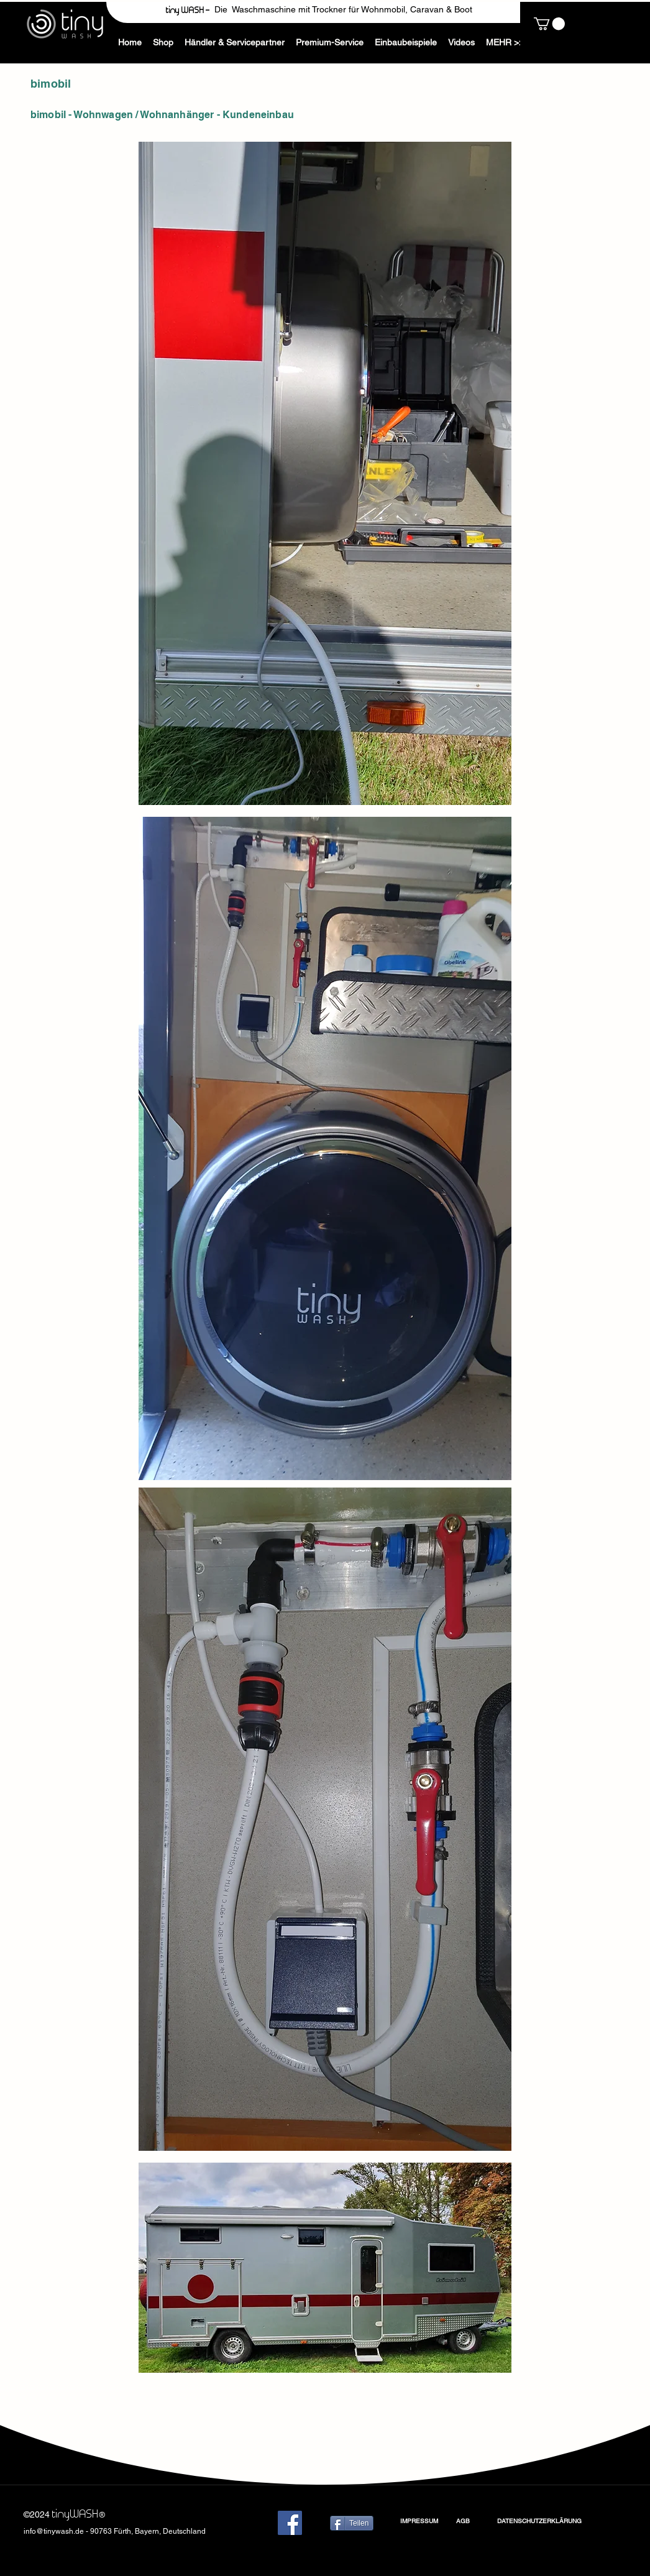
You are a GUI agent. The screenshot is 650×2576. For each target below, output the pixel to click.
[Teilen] (351, 2523)
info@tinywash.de (54, 2531)
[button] (507, 42)
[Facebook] (290, 2523)
